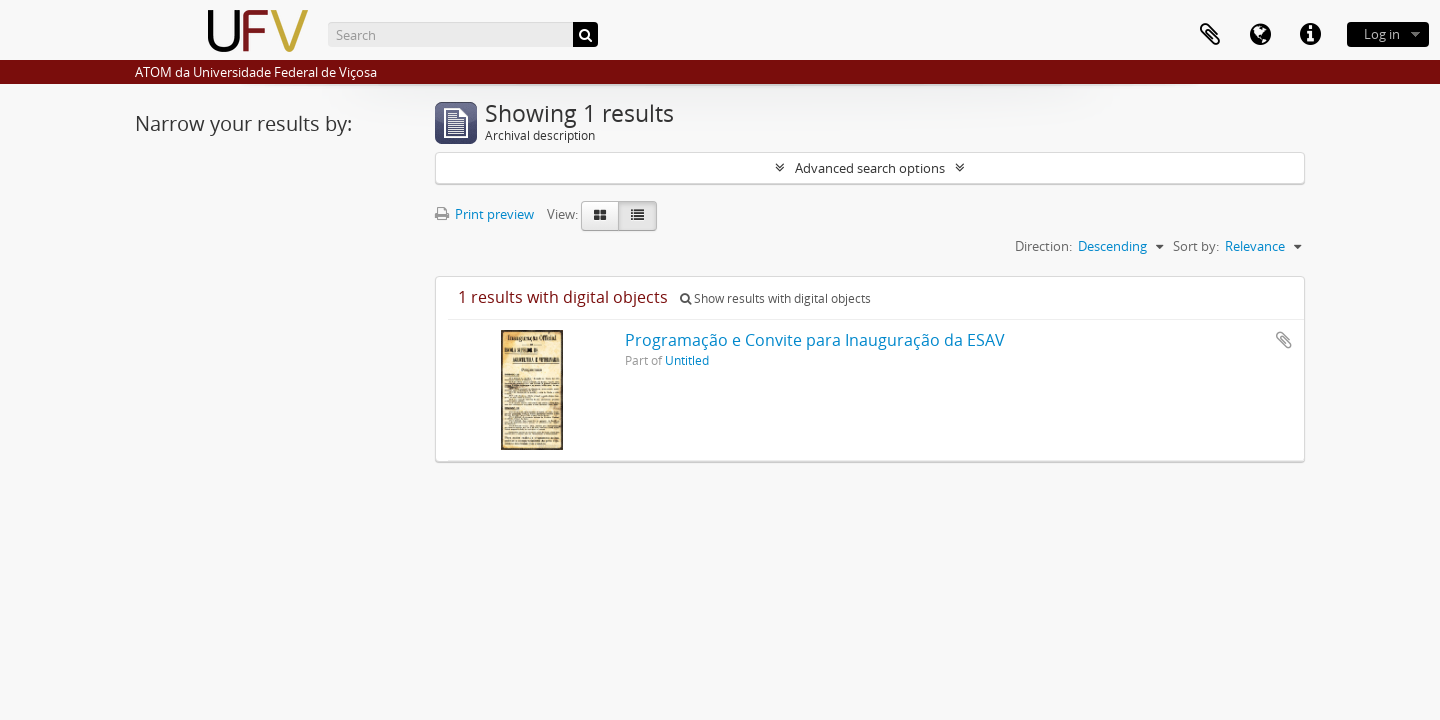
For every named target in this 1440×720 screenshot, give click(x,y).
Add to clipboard (1284, 340)
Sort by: (1196, 246)
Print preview (484, 214)
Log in (1382, 34)
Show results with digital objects (775, 298)
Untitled (687, 360)
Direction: (1043, 246)
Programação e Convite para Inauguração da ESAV (815, 340)
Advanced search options (870, 168)
